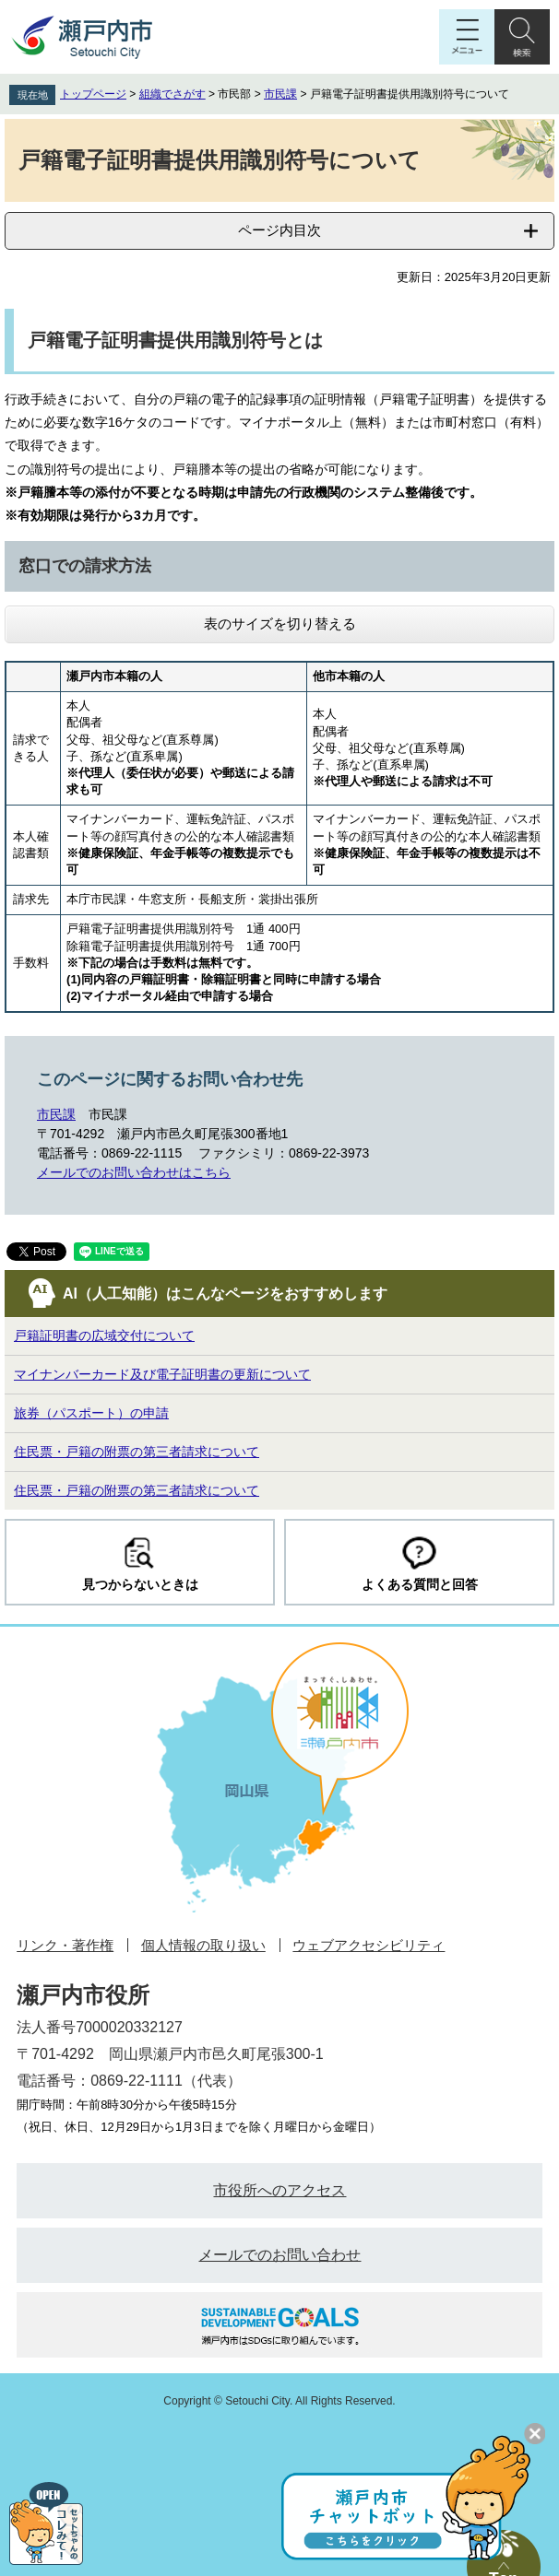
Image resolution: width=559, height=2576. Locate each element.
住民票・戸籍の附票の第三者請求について (136, 1451)
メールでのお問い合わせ (279, 2255)
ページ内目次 (279, 230)
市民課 (280, 94)
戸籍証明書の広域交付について (104, 1335)
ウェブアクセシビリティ (368, 1945)
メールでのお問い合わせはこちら (134, 1172)
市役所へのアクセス (279, 2190)
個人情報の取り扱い (203, 1945)
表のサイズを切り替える (280, 623)
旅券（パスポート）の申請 (91, 1413)
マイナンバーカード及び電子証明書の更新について (162, 1374)
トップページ (93, 94)
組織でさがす (172, 94)
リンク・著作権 (65, 1945)
